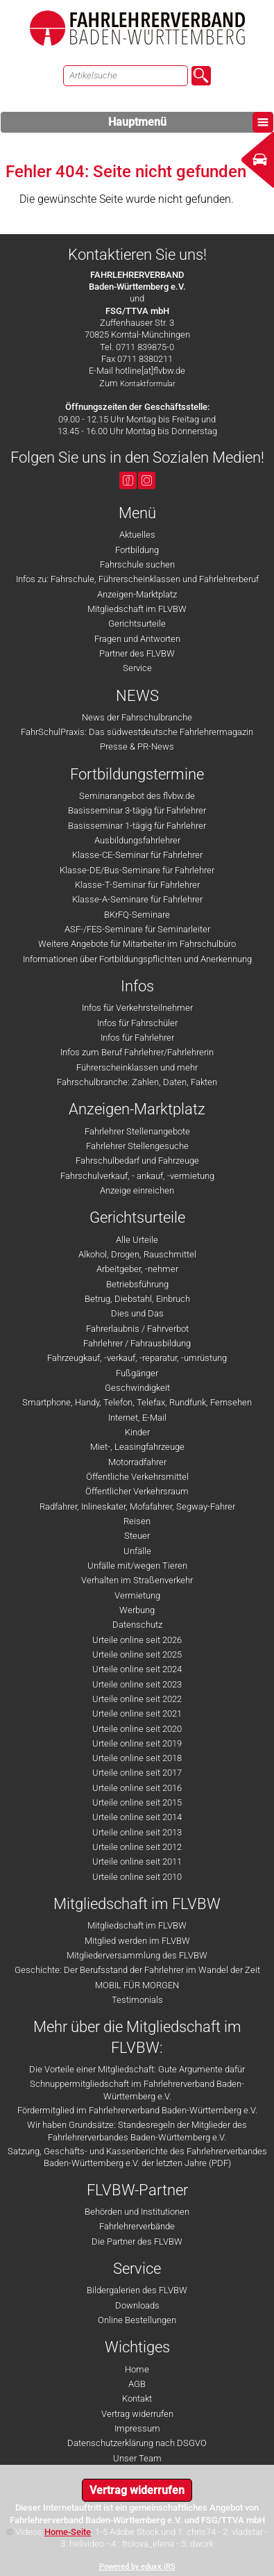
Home (137, 2369)
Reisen (137, 1521)
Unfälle (137, 1551)
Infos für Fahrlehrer (137, 1037)
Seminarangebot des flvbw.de (137, 796)
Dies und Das (137, 1313)
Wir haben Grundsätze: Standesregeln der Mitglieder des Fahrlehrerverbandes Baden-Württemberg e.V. (137, 2131)
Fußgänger (137, 1373)
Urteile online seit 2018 (137, 1758)
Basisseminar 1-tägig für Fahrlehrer (137, 825)
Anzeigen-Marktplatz (137, 594)
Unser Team (137, 2458)
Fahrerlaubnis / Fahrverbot (137, 1328)
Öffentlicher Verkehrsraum (137, 1491)
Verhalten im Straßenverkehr (137, 1580)
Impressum (137, 2428)
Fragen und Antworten (137, 639)
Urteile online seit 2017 (137, 1772)
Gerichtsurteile (137, 623)
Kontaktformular (147, 383)
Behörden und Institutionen (137, 2211)
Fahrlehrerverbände (137, 2226)
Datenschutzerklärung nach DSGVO (137, 2443)
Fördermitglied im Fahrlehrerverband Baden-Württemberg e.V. (137, 2110)
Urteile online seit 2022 (137, 1699)
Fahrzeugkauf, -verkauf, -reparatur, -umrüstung (137, 1358)
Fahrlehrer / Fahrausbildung (137, 1343)
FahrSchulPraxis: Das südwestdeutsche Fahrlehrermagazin (137, 732)
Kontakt (137, 2398)
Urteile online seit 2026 (137, 1640)
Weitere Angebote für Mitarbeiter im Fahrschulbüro (137, 944)
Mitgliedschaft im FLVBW (137, 609)
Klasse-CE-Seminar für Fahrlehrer (137, 855)
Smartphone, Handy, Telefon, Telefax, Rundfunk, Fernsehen (137, 1402)
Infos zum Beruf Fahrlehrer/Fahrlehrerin (137, 1052)
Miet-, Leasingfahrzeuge (137, 1447)
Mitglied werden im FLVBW (137, 1940)
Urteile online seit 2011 (137, 1861)
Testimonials (137, 2000)
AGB (137, 2384)
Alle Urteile (137, 1240)
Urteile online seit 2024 (137, 1669)
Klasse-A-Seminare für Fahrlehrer (137, 899)
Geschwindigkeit (137, 1387)
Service (137, 668)
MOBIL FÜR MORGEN (137, 1985)
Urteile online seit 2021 (137, 1713)
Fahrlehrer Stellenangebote (137, 1131)
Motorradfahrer (137, 1462)
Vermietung (137, 1595)
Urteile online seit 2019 (137, 1743)
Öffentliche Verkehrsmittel (137, 1476)
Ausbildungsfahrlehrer (137, 840)
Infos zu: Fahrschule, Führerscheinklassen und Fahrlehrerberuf (137, 579)
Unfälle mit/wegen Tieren (137, 1565)
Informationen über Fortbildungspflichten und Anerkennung (137, 959)
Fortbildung (137, 550)
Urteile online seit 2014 (137, 1817)
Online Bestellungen (137, 2320)
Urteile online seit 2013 (137, 1832)
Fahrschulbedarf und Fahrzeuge (137, 1160)
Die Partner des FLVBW (137, 2241)
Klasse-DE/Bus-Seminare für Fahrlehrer (137, 870)
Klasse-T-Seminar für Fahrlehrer (137, 885)
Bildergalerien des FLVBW (137, 2290)
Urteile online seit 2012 (137, 1847)
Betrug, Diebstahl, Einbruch (137, 1299)
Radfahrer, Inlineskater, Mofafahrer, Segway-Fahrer (137, 1506)
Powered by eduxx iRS (137, 2566)
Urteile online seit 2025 (137, 1654)
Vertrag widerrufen (137, 2414)
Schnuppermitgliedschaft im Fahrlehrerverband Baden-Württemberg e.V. (137, 2090)
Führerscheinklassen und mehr (137, 1067)
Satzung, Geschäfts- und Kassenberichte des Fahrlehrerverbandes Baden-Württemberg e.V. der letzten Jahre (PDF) (137, 2157)
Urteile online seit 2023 (137, 1684)
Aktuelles (137, 534)
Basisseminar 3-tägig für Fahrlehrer (137, 810)
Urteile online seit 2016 (137, 1788)
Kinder (137, 1432)
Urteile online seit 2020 (137, 1729)
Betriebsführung (137, 1284)
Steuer (137, 1535)
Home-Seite (67, 2532)
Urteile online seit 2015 (137, 1802)
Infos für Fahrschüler (137, 1023)
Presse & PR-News (137, 746)
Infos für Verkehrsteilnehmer (137, 1007)
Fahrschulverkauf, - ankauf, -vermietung (137, 1176)
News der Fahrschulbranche (137, 717)
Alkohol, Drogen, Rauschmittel (137, 1254)
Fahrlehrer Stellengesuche (137, 1146)
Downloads (137, 2305)
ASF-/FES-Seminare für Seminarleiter (137, 929)
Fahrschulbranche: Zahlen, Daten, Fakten (137, 1082)
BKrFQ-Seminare (137, 914)
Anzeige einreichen (137, 1190)
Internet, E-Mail (137, 1417)
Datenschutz (137, 1624)
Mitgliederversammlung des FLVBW (137, 1955)
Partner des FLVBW (137, 653)
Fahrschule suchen (137, 564)
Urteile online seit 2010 (137, 1877)
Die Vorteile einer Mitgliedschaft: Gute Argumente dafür (137, 2069)
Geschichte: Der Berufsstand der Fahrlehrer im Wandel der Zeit (137, 1970)
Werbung (137, 1610)
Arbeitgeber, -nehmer (137, 1269)
